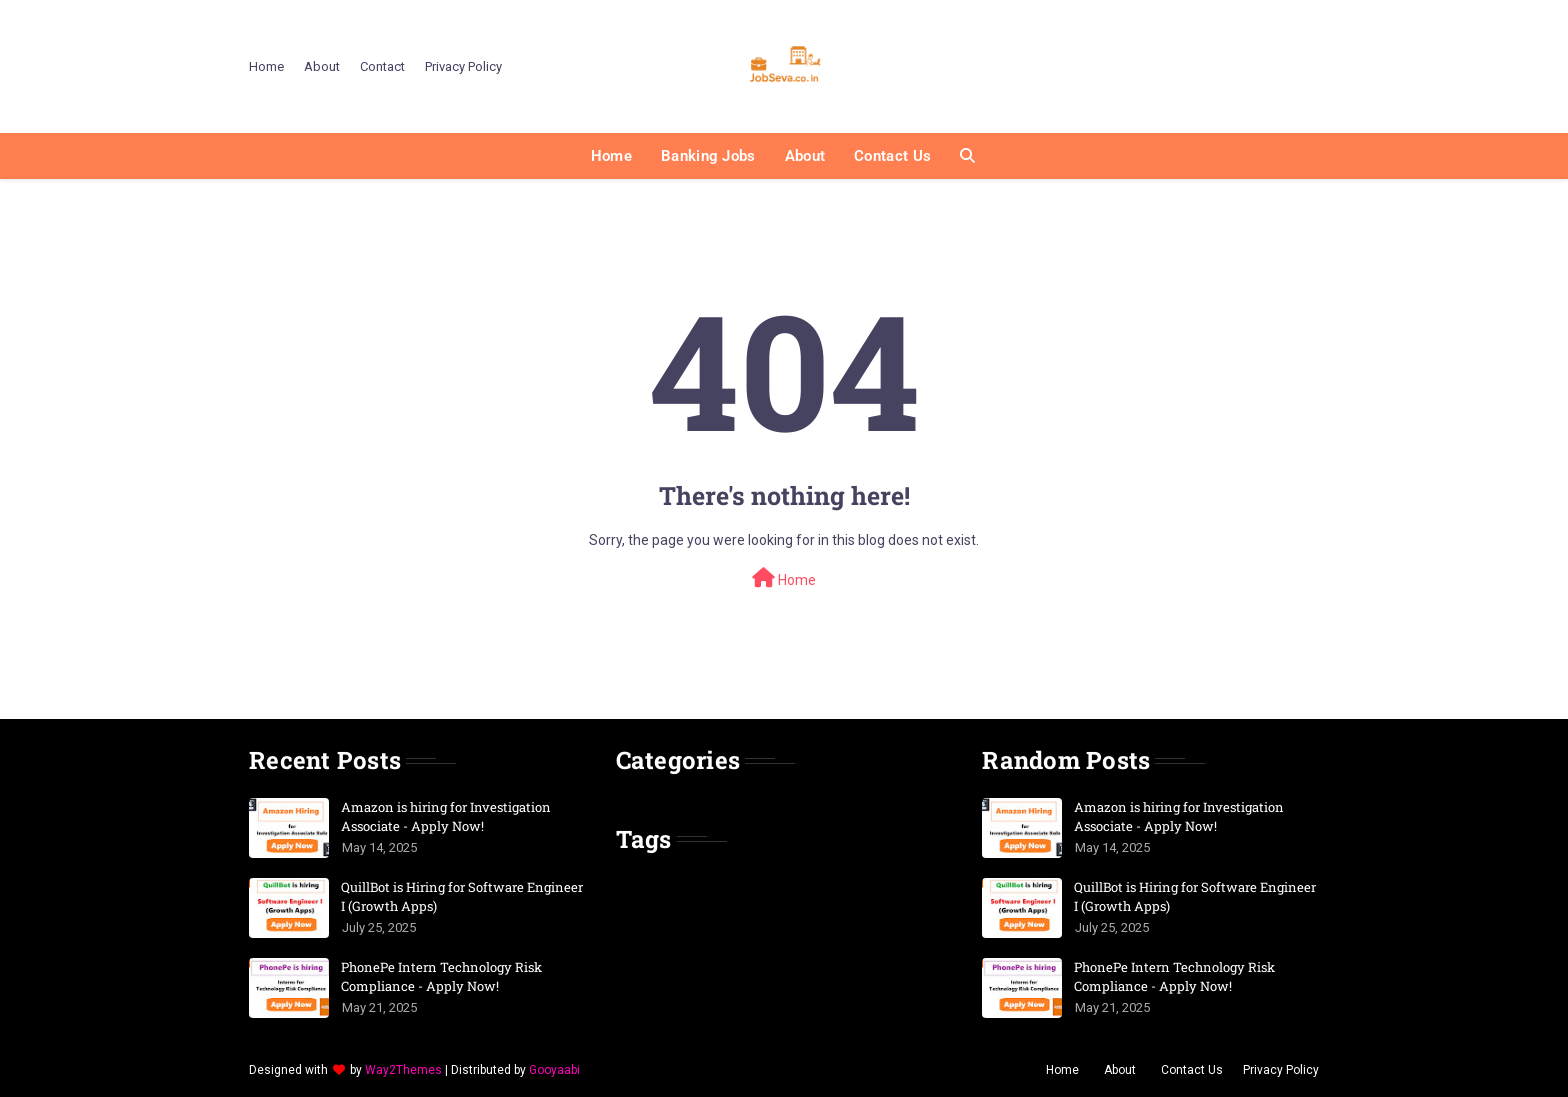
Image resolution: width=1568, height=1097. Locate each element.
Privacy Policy (463, 66)
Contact (382, 66)
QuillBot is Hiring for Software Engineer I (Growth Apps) (462, 897)
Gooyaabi (554, 1070)
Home (266, 66)
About (322, 66)
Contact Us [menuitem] (892, 156)
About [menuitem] (805, 156)
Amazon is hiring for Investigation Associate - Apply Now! (446, 817)
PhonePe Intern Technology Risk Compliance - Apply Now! (441, 977)
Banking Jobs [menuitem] (708, 156)
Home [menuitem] (611, 156)
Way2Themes (403, 1070)
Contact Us (1192, 1070)
